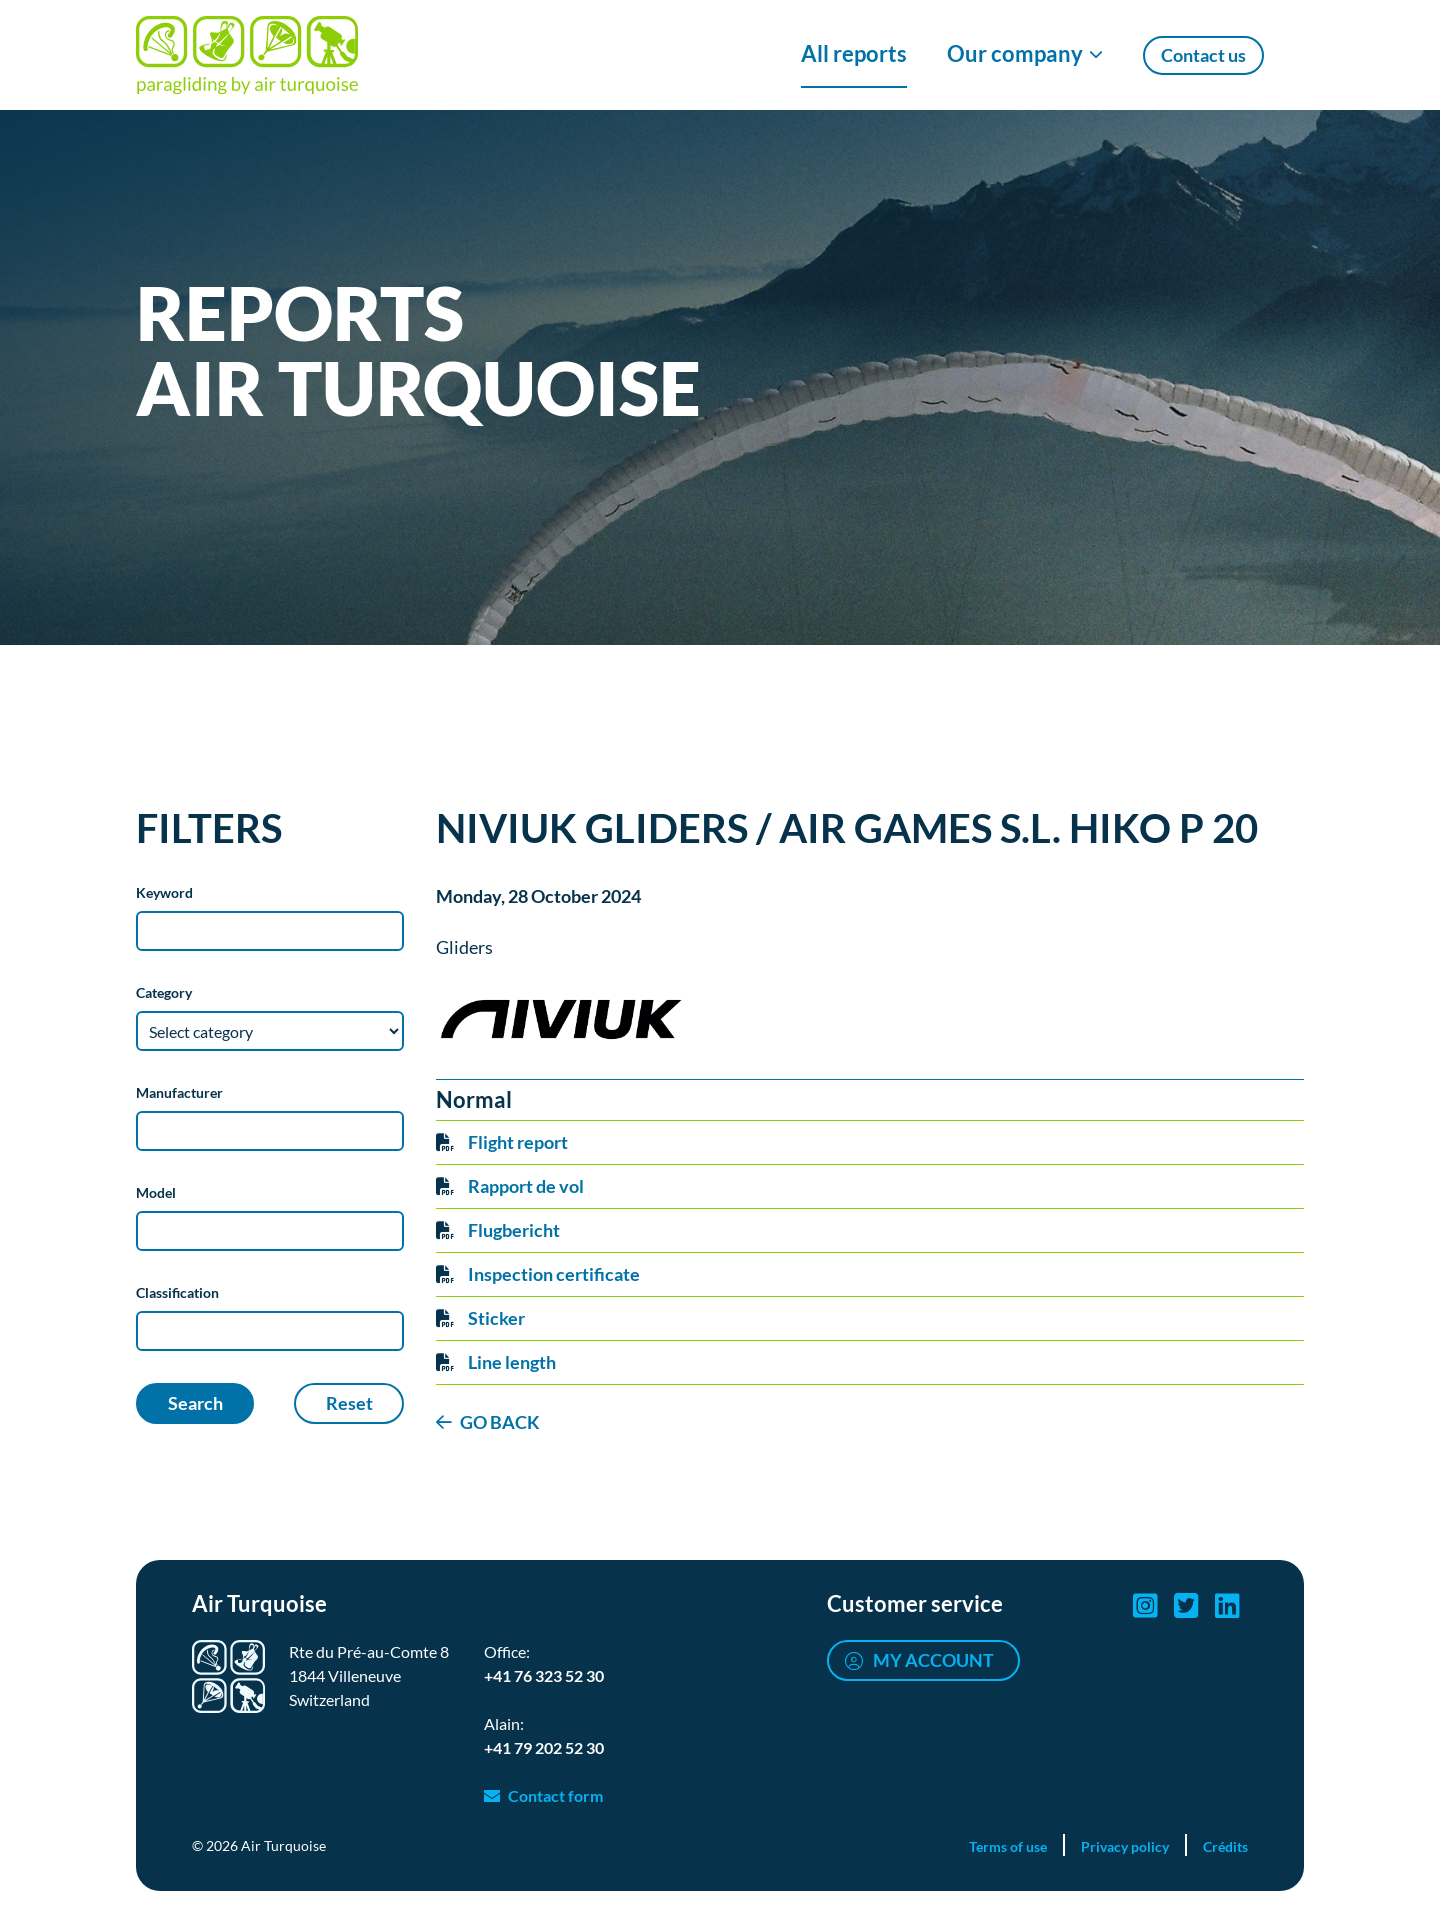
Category (164, 992)
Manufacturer (179, 1092)
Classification (177, 1292)
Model (156, 1192)
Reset (349, 1403)
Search (195, 1403)
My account (933, 1660)
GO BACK (500, 1422)
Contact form (555, 1795)
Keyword (164, 892)
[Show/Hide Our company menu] (1025, 55)
